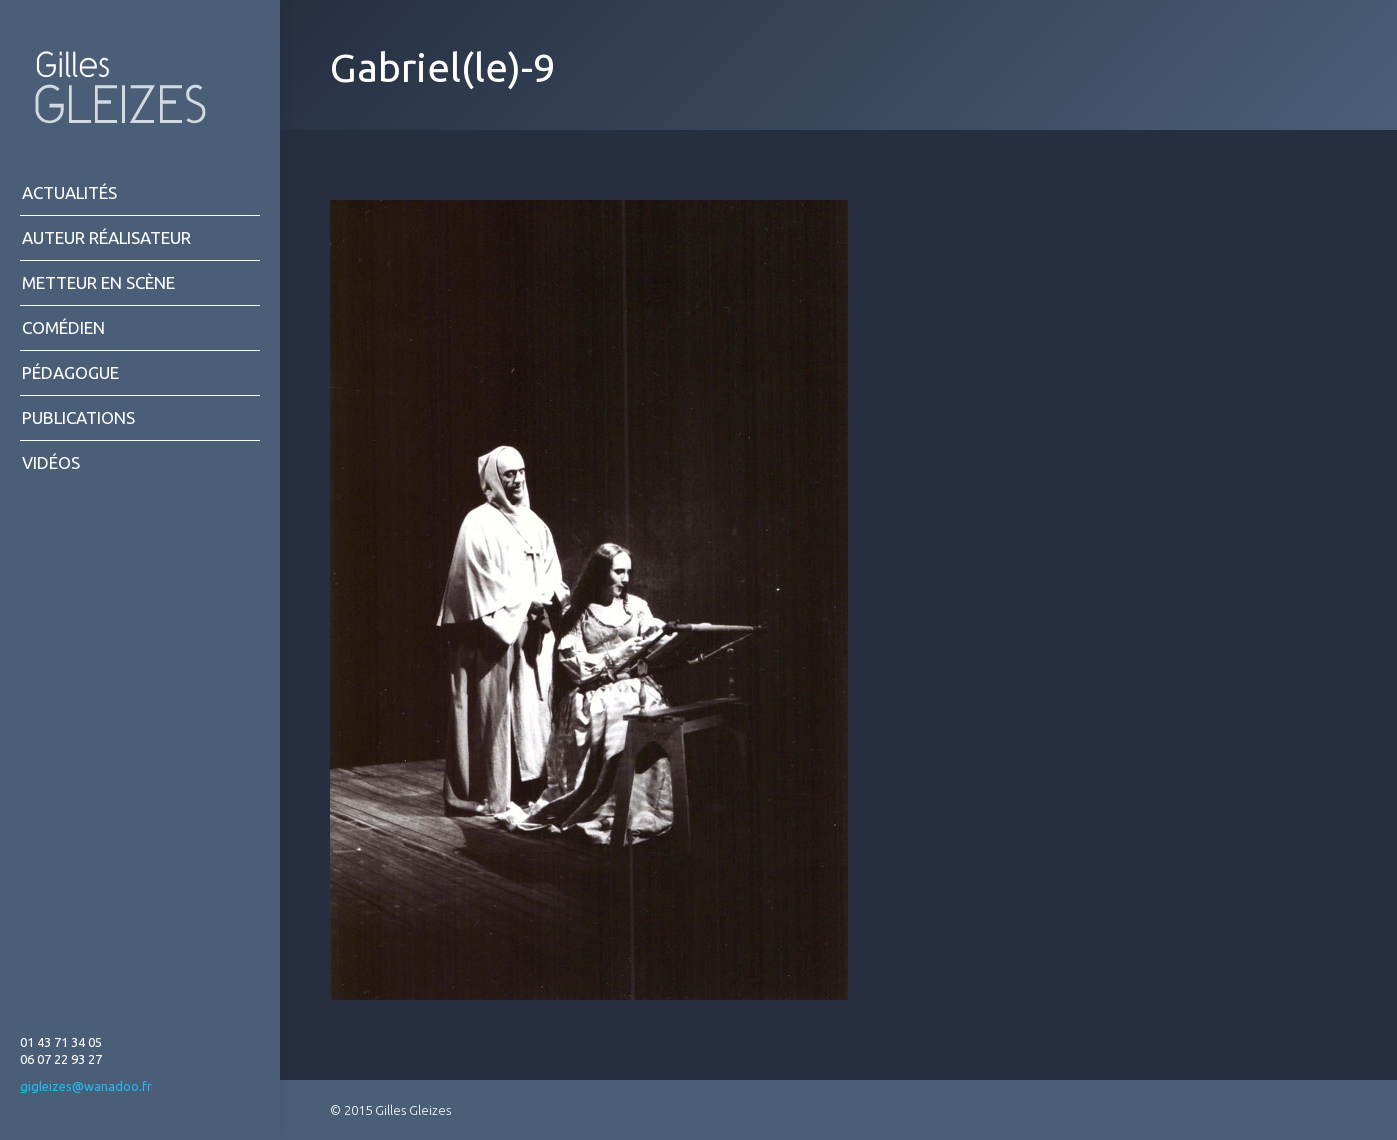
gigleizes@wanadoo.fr (86, 1086)
